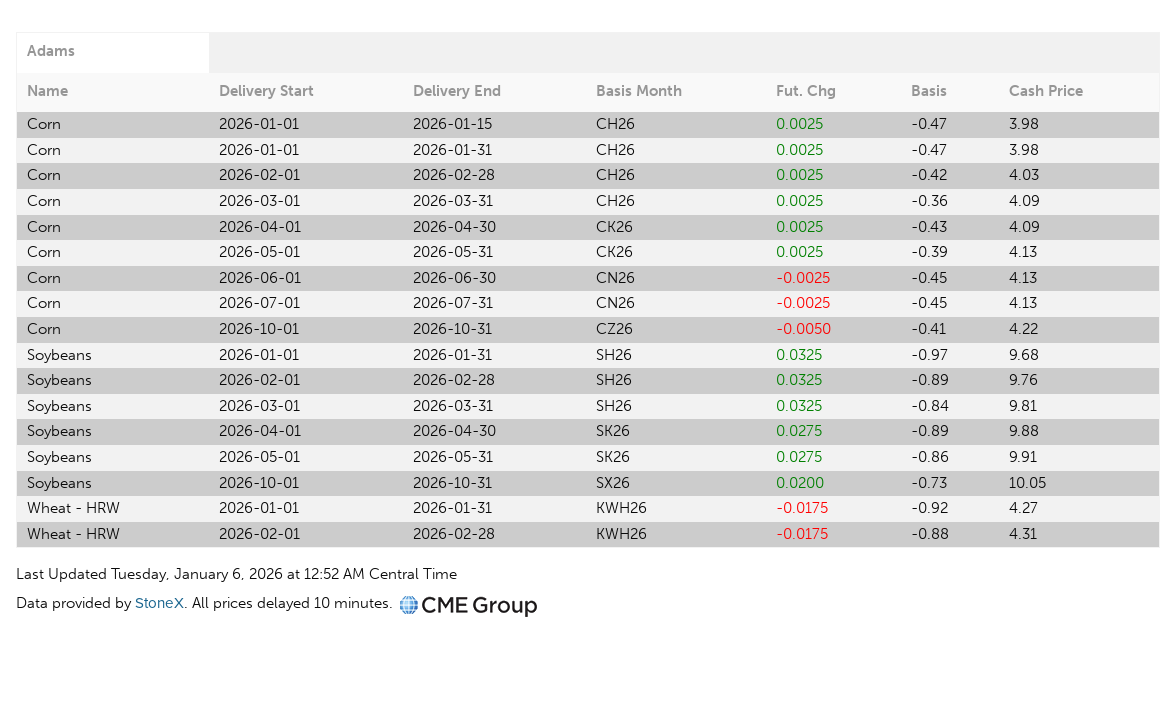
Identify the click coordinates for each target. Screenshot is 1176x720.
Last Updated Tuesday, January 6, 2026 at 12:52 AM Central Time (236, 574)
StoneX (159, 603)
